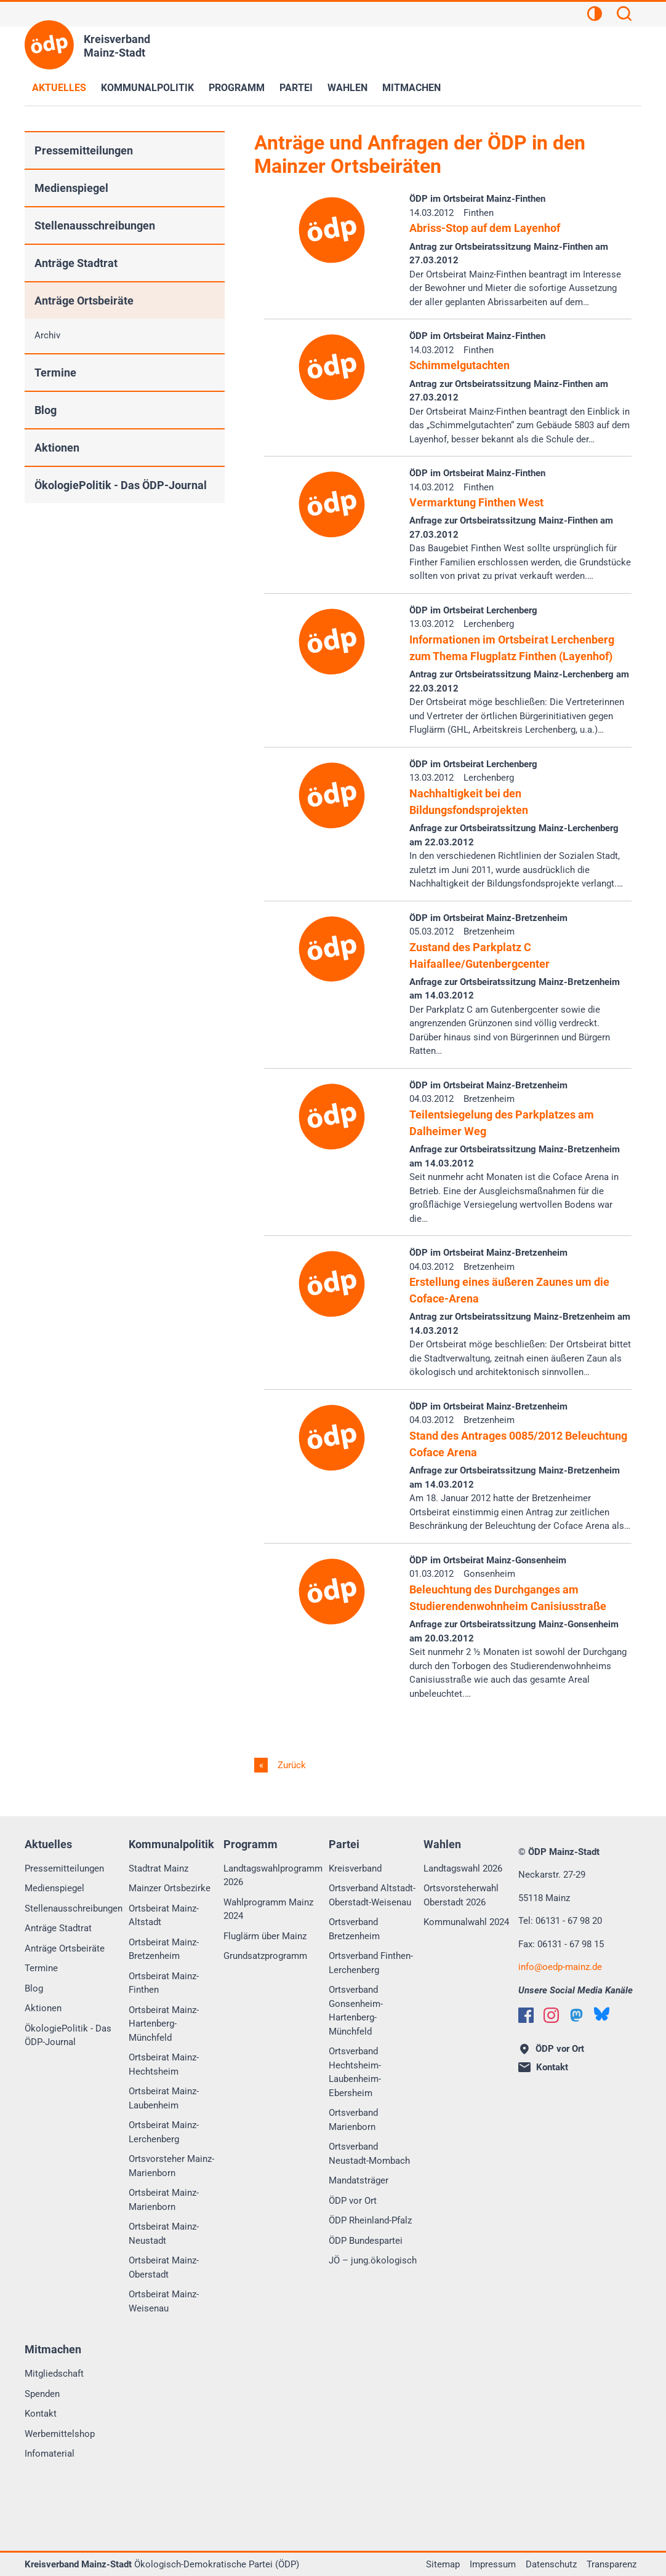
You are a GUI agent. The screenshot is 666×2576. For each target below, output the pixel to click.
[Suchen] (624, 15)
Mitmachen (411, 88)
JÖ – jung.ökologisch (373, 2260)
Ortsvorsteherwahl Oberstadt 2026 (461, 1895)
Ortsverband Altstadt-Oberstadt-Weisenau (372, 1895)
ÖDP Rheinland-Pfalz (370, 2220)
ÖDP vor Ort (353, 2200)
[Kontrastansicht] (594, 15)
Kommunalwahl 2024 (466, 1922)
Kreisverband (355, 1868)
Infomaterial (49, 2453)
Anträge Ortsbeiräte (84, 300)
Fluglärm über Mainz (265, 1936)
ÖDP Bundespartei (366, 2240)
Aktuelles (59, 88)
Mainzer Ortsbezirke (170, 1888)
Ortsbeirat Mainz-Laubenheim (164, 2098)
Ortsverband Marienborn (353, 2119)
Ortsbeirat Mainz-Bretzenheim (164, 1949)
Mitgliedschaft (54, 2373)
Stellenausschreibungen (94, 225)
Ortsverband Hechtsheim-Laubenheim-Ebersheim (355, 2072)
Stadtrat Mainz (158, 1868)
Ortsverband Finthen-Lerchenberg (371, 1963)
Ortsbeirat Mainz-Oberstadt (164, 2267)
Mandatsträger (358, 2180)
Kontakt (41, 2413)
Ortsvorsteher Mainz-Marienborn (171, 2166)
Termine (55, 372)
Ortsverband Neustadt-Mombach (369, 2153)
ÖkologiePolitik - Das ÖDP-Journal (120, 485)
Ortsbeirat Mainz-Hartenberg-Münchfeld (164, 2023)
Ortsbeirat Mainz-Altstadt (164, 1915)
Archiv (47, 335)
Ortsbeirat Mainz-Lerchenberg (164, 2132)
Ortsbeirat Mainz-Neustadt (164, 2233)
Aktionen (56, 447)
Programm (237, 88)
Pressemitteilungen (83, 150)
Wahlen (347, 88)
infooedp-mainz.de (560, 1966)
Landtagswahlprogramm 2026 (273, 1875)
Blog (45, 410)
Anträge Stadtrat (76, 263)
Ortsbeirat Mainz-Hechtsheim (164, 2064)
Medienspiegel (71, 187)
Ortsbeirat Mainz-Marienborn (164, 2199)
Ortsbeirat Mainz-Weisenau (164, 2301)
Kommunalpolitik (147, 88)
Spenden (42, 2393)
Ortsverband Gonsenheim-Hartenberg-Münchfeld (356, 2010)
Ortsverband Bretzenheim (354, 1929)
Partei (296, 88)
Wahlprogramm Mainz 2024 (268, 1909)
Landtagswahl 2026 (462, 1868)
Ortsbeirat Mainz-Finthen (164, 1983)
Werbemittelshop (60, 2433)
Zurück (290, 1765)
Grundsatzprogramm (265, 1955)
